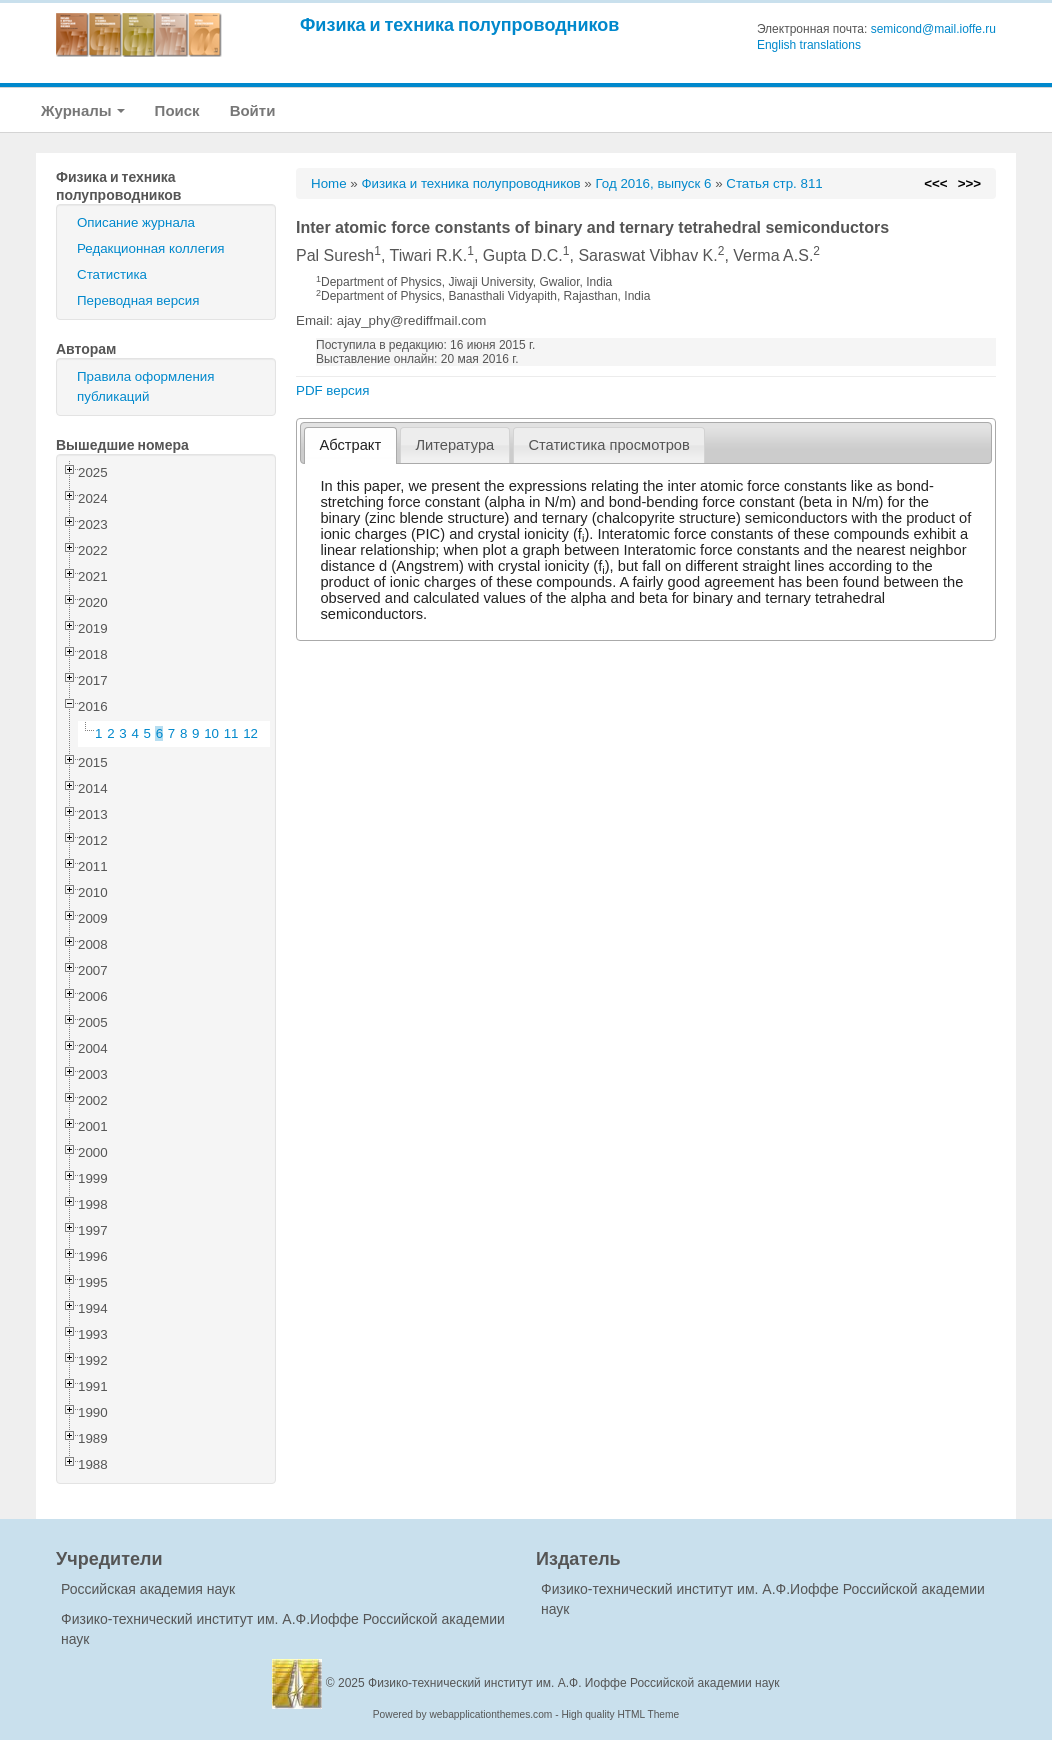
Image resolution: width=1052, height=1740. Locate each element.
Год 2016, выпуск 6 (653, 183)
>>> (969, 183)
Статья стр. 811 (774, 183)
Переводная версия (138, 300)
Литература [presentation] (454, 445)
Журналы (83, 110)
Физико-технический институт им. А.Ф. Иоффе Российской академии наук (574, 1683)
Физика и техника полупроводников (459, 24)
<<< (935, 183)
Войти (253, 110)
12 (250, 733)
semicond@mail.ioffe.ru (933, 29)
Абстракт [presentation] (351, 445)
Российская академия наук (148, 1589)
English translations (809, 45)
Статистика (112, 274)
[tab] (350, 445)
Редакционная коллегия (151, 248)
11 (231, 733)
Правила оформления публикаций (145, 386)
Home (329, 183)
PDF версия (332, 390)
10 (211, 733)
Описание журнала (136, 222)
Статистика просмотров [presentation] (608, 445)
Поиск (177, 110)
